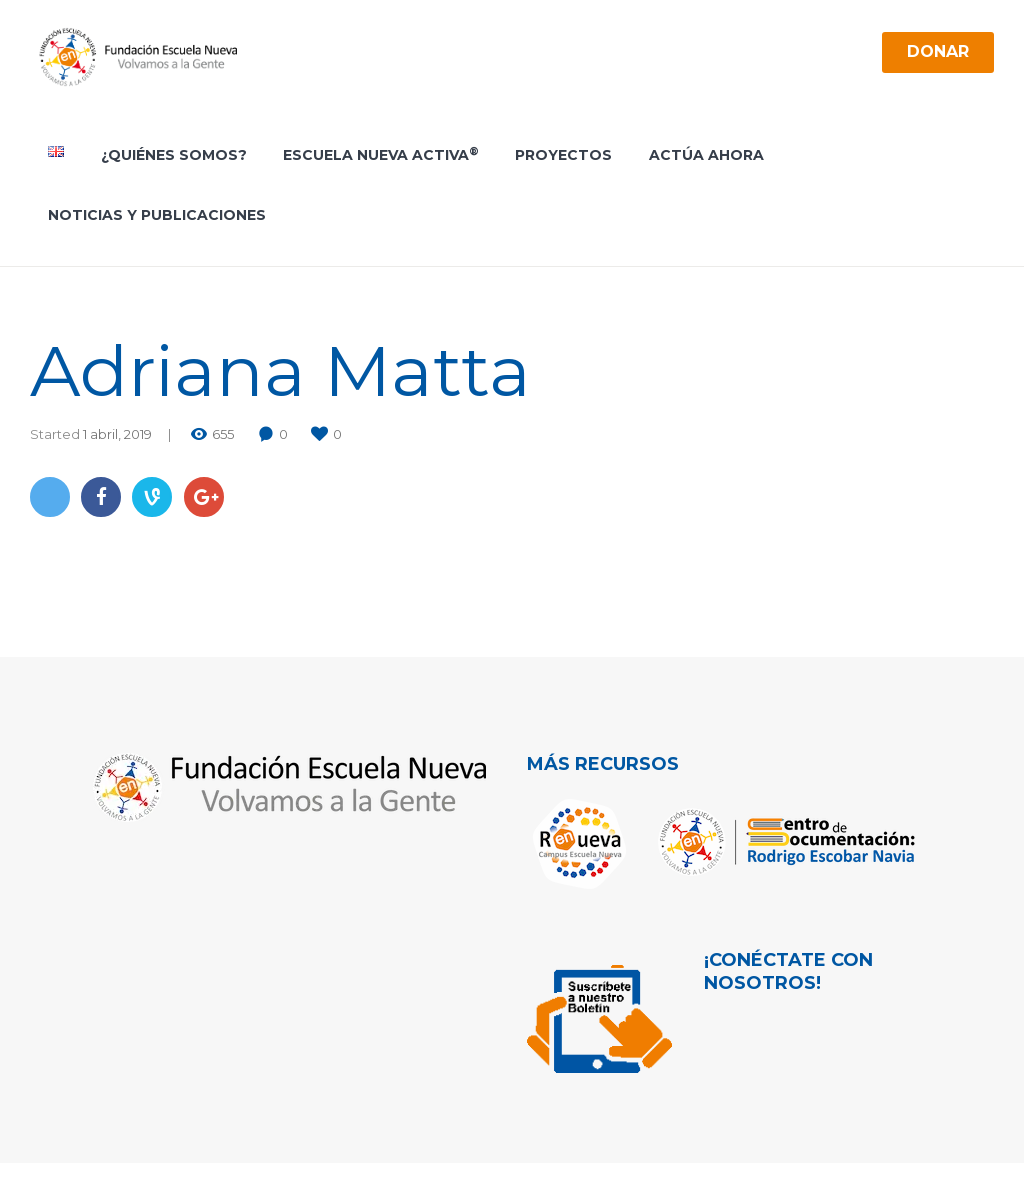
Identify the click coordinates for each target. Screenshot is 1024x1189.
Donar (937, 51)
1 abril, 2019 (117, 434)
